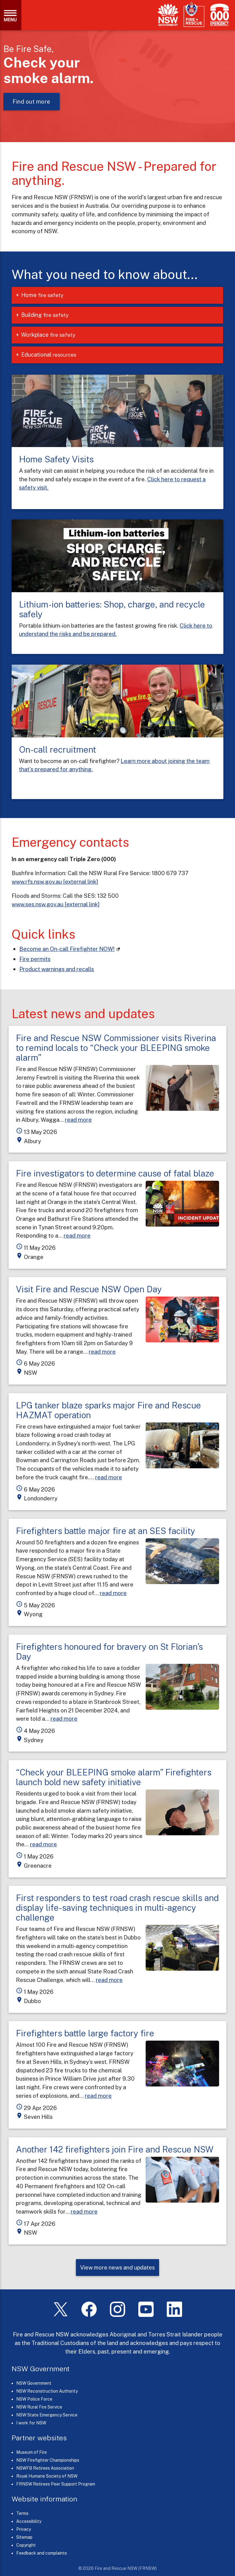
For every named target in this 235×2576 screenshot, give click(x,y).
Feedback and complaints (41, 2553)
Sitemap (24, 2537)
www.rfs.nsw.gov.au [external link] (55, 881)
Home (47, 295)
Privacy (23, 2529)
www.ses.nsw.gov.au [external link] (55, 904)
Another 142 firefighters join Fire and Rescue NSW (115, 2149)
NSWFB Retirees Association (45, 2468)
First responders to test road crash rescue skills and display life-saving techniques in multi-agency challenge (117, 1907)
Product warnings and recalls (56, 969)
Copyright (26, 2545)
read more (78, 1119)
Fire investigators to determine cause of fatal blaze (115, 1173)
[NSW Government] (168, 15)
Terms (22, 2513)
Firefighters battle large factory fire (85, 2033)
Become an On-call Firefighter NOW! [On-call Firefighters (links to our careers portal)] (66, 948)
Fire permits (34, 959)
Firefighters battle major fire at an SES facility (105, 1531)
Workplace (53, 335)
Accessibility (28, 2521)
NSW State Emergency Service (46, 2415)
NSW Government (33, 2383)
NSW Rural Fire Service (39, 2407)
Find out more (31, 101)
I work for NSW (31, 2423)
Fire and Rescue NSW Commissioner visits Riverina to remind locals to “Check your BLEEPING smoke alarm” (116, 1047)
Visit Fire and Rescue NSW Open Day (89, 1289)
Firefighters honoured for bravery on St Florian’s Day (109, 1651)
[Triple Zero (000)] (218, 15)
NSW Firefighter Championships (47, 2460)
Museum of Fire (31, 2452)
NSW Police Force (34, 2399)
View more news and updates (117, 2267)
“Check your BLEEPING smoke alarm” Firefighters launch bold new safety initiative (113, 1777)
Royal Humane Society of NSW (46, 2476)
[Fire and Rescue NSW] (194, 15)
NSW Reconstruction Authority (47, 2391)
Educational (53, 354)
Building (49, 315)
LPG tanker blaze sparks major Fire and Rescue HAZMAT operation (108, 1410)
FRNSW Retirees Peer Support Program (55, 2484)
